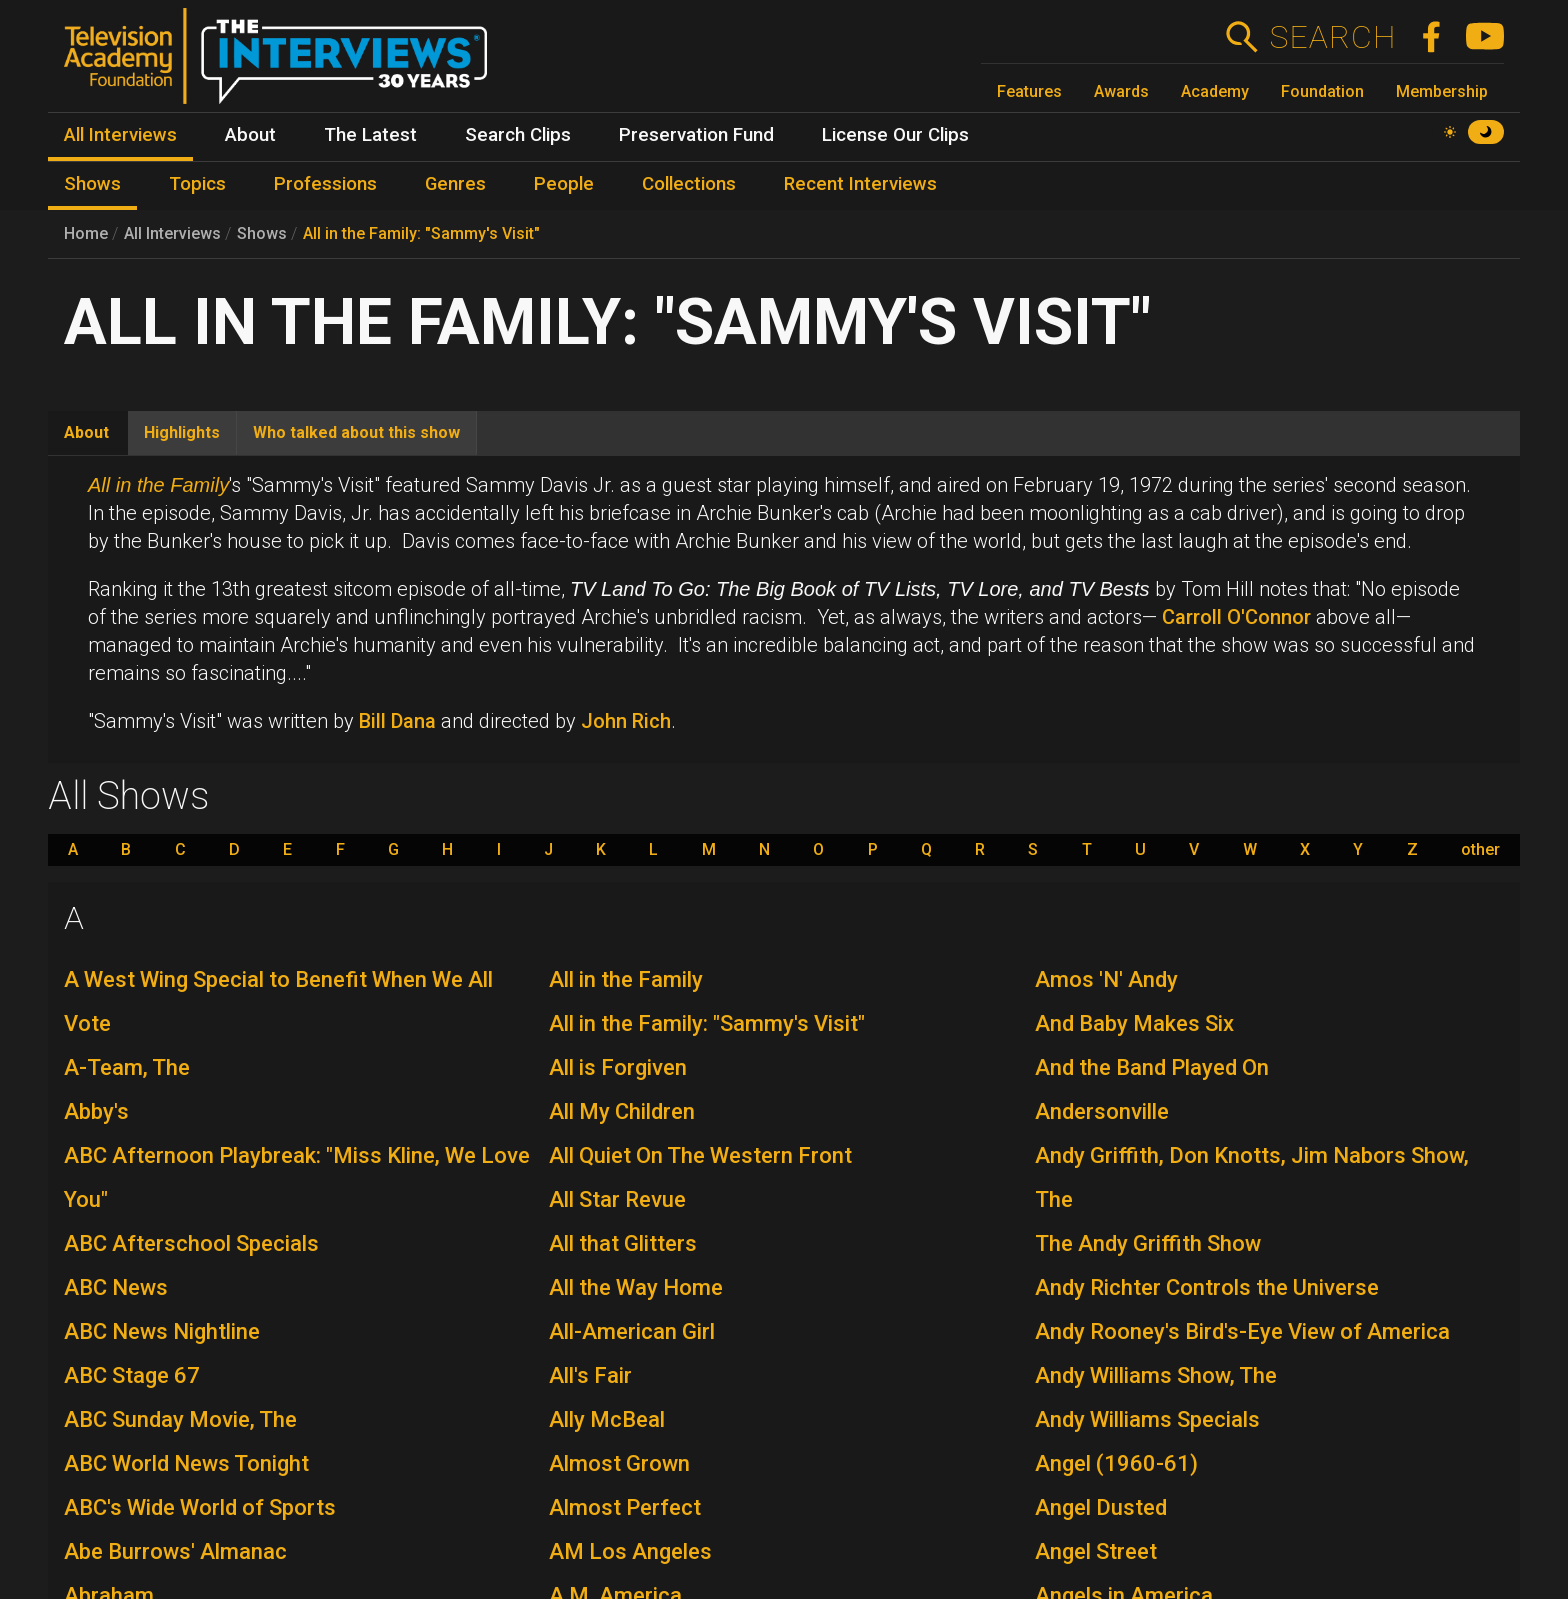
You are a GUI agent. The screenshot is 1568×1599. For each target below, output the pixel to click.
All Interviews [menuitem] (120, 135)
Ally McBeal (607, 1419)
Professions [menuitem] (325, 184)
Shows (262, 233)
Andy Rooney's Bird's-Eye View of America (1242, 1331)
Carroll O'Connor (1236, 617)
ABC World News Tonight (186, 1463)
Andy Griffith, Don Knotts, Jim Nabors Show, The (1252, 1177)
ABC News (116, 1287)
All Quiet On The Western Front (700, 1155)
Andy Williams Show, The (1156, 1375)
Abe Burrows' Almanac (175, 1551)
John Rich (626, 721)
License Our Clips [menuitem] (895, 135)
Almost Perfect (625, 1507)
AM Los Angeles (630, 1551)
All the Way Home (636, 1287)
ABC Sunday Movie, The (180, 1419)
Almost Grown (619, 1463)
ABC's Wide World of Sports (200, 1507)
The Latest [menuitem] (370, 135)
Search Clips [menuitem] (518, 135)
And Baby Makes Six (1134, 1023)
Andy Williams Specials (1147, 1419)
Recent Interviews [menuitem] (860, 184)
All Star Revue (617, 1199)
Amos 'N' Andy (1106, 979)
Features (1029, 91)
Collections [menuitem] (689, 184)
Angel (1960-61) (1116, 1463)
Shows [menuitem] (92, 184)
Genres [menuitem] (455, 184)
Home (86, 233)
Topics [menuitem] (197, 184)
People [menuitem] (564, 184)
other (1480, 850)
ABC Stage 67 (132, 1375)
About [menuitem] (250, 135)
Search (1332, 37)
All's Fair (590, 1375)
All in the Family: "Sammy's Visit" (421, 233)
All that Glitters (623, 1243)
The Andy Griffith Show (1148, 1243)
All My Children (622, 1111)
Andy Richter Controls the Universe (1207, 1287)
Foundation (1322, 91)
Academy (1215, 91)
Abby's (96, 1111)
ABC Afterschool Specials (191, 1243)
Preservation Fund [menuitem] (696, 135)
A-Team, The (127, 1067)
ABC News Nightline (162, 1331)
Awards (1121, 91)
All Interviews (172, 233)
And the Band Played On (1152, 1067)
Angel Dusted (1101, 1507)
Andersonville (1102, 1111)
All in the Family (626, 979)
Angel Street (1096, 1551)
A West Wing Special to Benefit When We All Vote (278, 1001)
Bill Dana (397, 721)
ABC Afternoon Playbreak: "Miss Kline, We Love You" (297, 1177)
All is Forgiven (618, 1067)
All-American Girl (632, 1331)
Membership (1442, 91)
